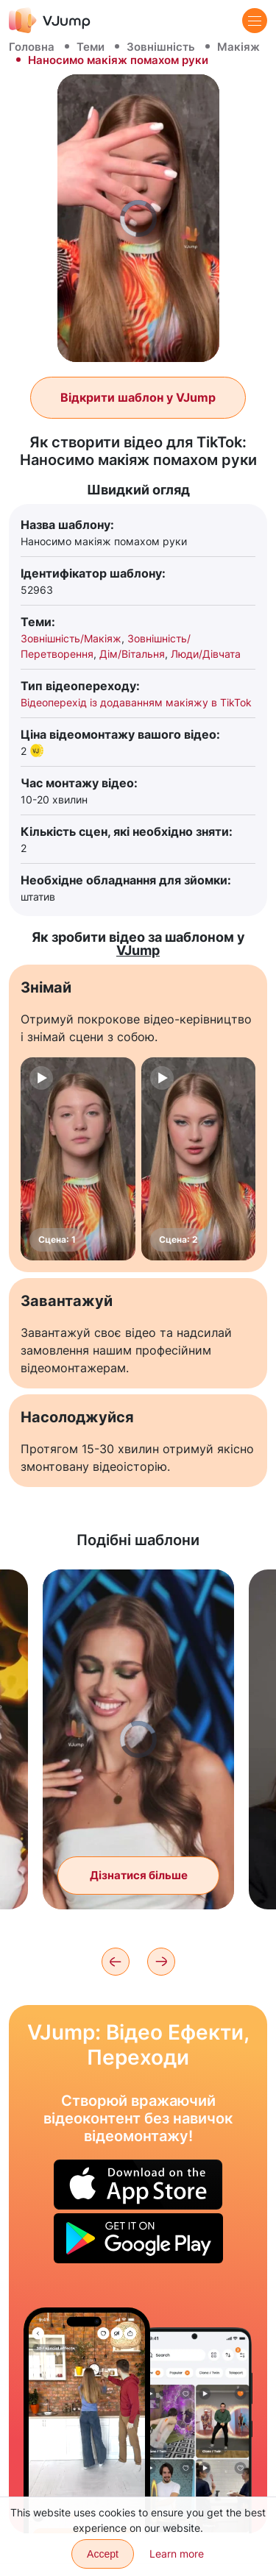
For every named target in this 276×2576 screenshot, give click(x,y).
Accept (102, 2554)
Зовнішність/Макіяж (71, 638)
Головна (31, 47)
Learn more (176, 2553)
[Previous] (116, 1962)
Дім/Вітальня (132, 653)
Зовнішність (161, 47)
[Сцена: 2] (198, 1158)
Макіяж (238, 47)
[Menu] (254, 20)
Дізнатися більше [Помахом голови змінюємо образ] (139, 1875)
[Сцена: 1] (78, 1158)
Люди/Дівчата (206, 653)
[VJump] (50, 20)
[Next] (161, 1962)
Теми (91, 47)
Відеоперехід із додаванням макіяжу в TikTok (136, 702)
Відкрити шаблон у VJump (138, 397)
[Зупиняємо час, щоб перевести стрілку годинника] (87, 2420)
